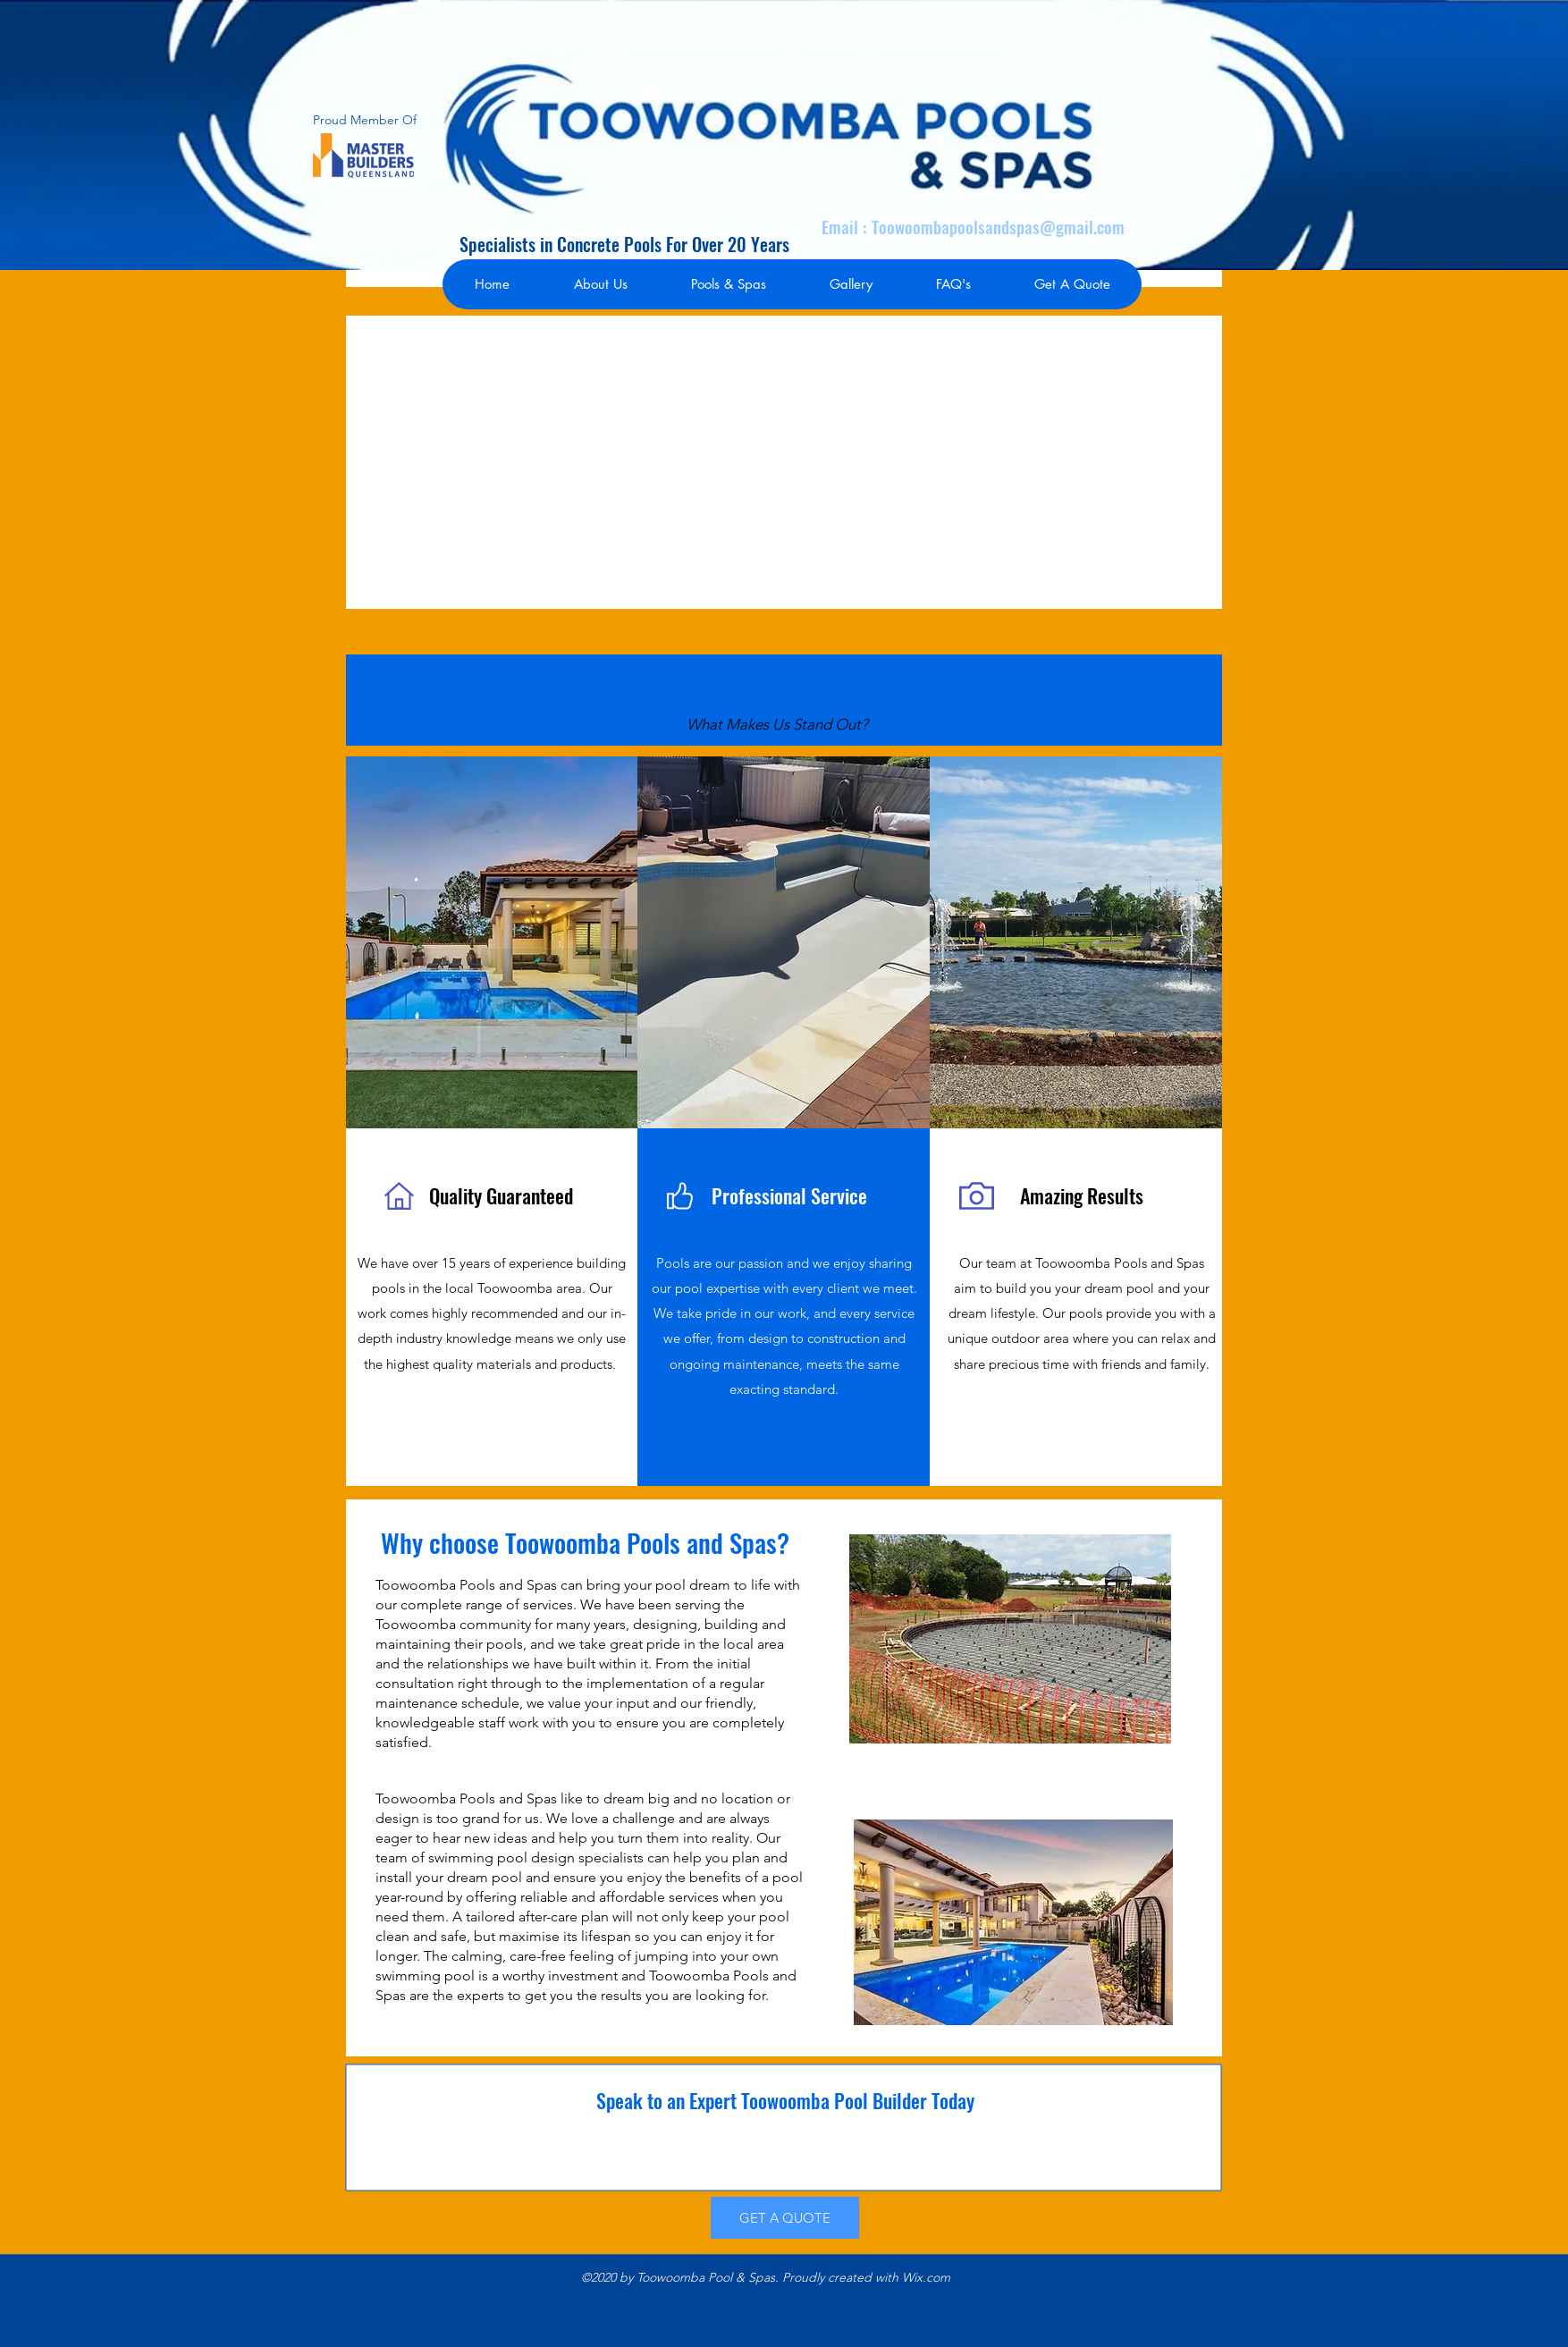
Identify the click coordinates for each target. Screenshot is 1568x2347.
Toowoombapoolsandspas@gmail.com (998, 226)
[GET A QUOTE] (785, 2218)
